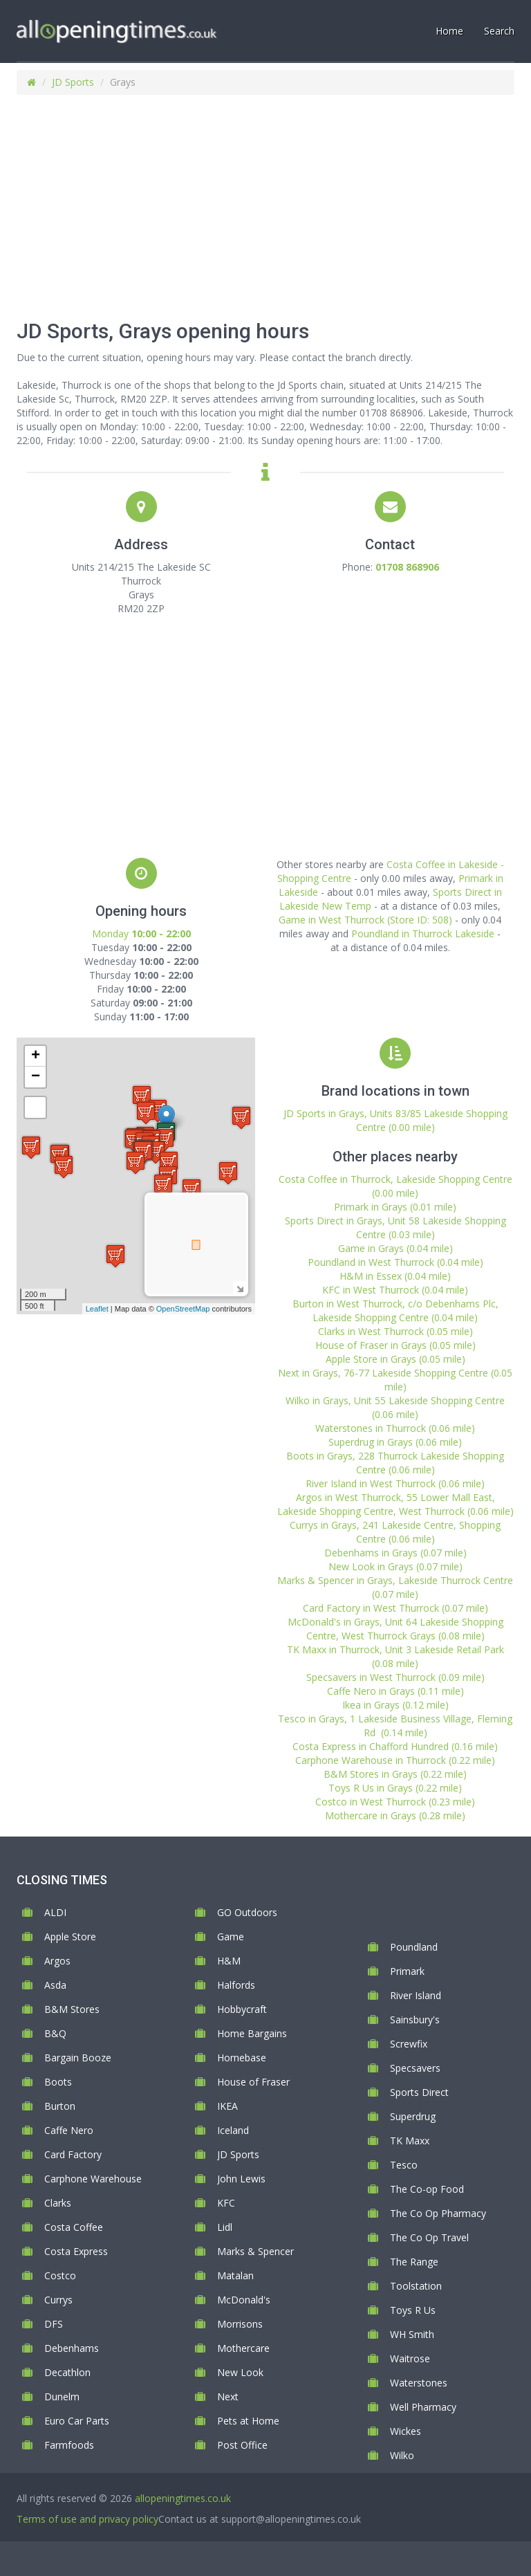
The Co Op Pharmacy (438, 2213)
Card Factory (73, 2154)
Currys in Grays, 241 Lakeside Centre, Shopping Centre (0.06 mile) (395, 1531)
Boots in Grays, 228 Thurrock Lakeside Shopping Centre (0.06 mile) (395, 1462)
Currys (58, 2299)
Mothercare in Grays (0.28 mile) (395, 1815)
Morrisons (240, 2323)
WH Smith (412, 2334)
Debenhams (71, 2348)
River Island (415, 1995)
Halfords (236, 1984)
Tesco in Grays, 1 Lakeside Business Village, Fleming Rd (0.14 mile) (395, 1725)
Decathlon (67, 2372)
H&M (229, 1960)
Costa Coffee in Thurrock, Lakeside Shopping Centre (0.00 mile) (395, 1185)
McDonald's (243, 2299)
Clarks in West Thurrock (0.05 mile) (395, 1331)
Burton (59, 2106)
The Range (414, 2261)
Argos (57, 1960)
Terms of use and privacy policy (87, 2519)
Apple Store (70, 1936)
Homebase (241, 2057)
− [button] (35, 1077)
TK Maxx (409, 2140)
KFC (226, 2202)
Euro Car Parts (76, 2420)
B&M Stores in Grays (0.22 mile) (395, 1774)
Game (230, 1936)
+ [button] (35, 1056)
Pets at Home (248, 2420)
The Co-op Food (427, 2189)
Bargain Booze (77, 2057)
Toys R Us (413, 2310)
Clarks (57, 2202)
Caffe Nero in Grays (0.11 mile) (395, 1691)
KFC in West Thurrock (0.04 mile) (395, 1289)
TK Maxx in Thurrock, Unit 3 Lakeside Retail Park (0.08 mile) (395, 1656)
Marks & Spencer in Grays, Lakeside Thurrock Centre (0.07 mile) (395, 1587)
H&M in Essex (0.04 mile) (395, 1275)
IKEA (227, 2106)
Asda (55, 1984)
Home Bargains (252, 2033)
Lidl (224, 2227)
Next (228, 2396)
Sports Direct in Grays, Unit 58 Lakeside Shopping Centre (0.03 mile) (395, 1227)
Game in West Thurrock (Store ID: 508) (365, 919)
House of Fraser (253, 2081)
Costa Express (76, 2251)
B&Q (55, 2033)
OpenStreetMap (183, 1309)
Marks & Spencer (255, 2251)
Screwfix (408, 2043)
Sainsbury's (415, 2019)
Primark (407, 1971)
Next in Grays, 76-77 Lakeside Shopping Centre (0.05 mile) (395, 1379)
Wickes (405, 2431)
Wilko (402, 2455)
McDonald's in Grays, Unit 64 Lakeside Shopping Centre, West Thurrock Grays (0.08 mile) (395, 1628)
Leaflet (97, 1309)
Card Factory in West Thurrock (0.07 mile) (395, 1607)
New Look (240, 2372)
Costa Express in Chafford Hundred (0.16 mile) (395, 1746)
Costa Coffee (73, 2227)
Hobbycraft (242, 2009)
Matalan (235, 2275)
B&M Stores (72, 2009)
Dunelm (62, 2396)
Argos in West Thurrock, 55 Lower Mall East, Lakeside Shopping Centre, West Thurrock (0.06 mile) (395, 1504)
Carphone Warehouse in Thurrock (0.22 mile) (395, 1760)
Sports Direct (419, 2092)
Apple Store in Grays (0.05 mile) (395, 1358)
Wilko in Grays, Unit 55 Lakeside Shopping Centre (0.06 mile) (395, 1407)
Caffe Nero (68, 2130)
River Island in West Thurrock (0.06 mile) (395, 1483)
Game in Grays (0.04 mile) (395, 1248)
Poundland (414, 1946)
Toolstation (416, 2285)
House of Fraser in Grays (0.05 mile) (395, 1345)
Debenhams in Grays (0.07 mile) (395, 1552)
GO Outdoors (247, 1912)
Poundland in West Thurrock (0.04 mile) (395, 1262)
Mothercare (243, 2348)
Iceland (233, 2130)
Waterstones (418, 2382)
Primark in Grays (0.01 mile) (395, 1206)
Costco (60, 2275)
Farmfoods (69, 2444)
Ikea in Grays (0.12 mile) (395, 1704)
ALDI (55, 1912)
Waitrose (410, 2358)
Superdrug (413, 2116)
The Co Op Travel (429, 2237)
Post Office (242, 2444)
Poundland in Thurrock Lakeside (422, 933)
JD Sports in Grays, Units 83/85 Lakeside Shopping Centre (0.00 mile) (395, 1120)
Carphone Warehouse (93, 2178)
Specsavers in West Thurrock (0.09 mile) (395, 1677)
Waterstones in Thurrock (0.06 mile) (395, 1428)
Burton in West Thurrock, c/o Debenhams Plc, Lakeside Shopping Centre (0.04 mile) (395, 1310)
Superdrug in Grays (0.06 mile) (395, 1441)
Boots (58, 2081)
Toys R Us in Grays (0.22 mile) (395, 1787)
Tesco (404, 2164)
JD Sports (73, 82)
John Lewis (241, 2178)
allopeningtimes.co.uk (183, 2498)
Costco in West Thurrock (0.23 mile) (395, 1801)
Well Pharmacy (423, 2406)
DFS (53, 2323)
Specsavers (415, 2067)
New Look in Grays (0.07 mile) (395, 1566)
